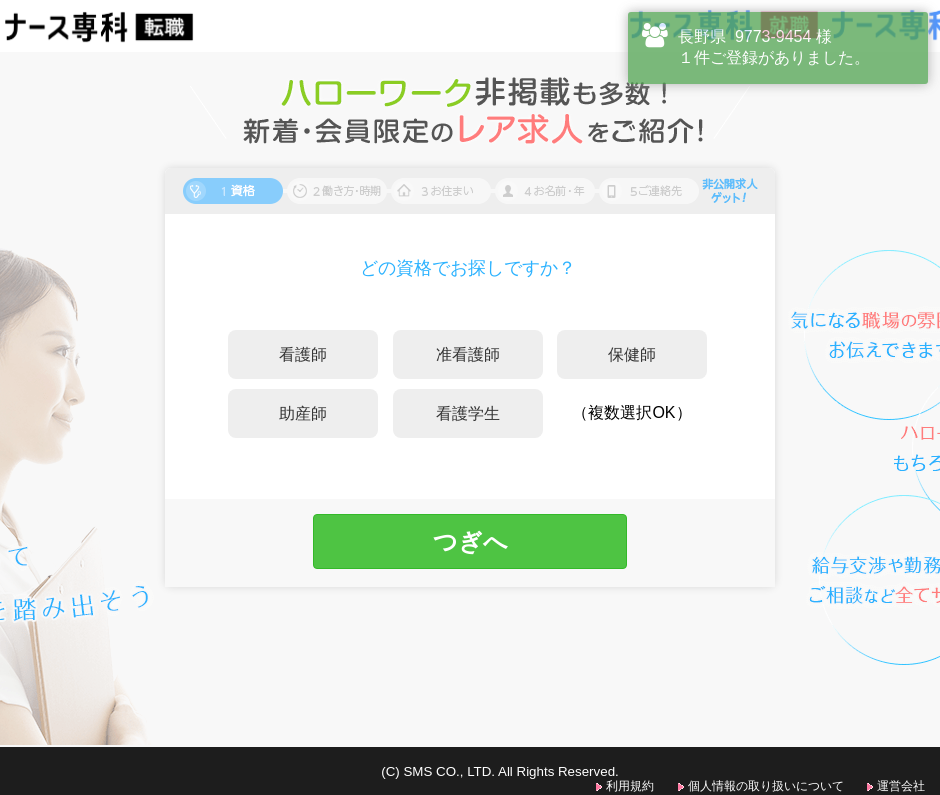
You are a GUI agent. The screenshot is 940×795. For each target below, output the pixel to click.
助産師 (303, 413)
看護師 (303, 354)
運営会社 (901, 786)
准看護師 (468, 354)
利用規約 (630, 786)
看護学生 (468, 413)
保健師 (632, 354)
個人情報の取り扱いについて (766, 786)
